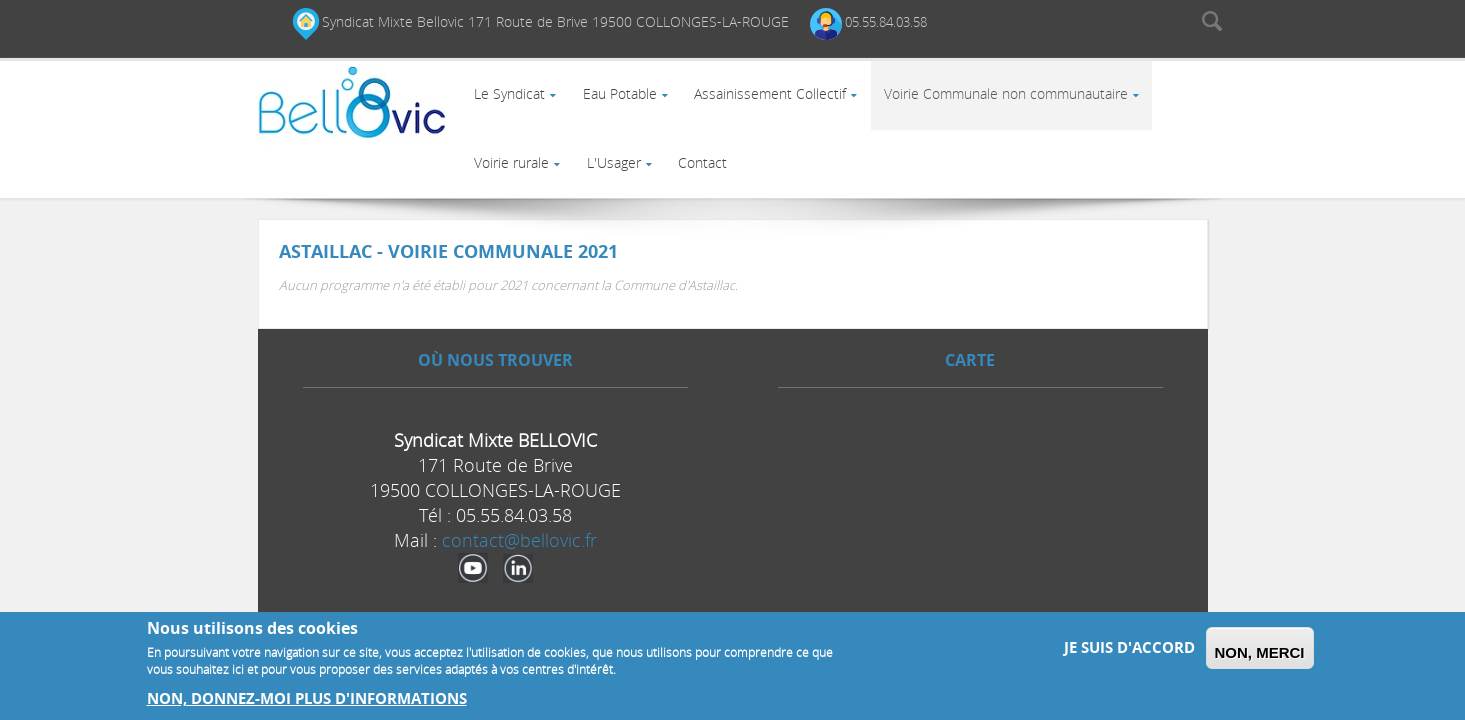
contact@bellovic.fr (519, 567)
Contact (714, 182)
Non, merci (1260, 652)
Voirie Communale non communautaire (1022, 100)
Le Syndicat (512, 100)
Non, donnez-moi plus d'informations (307, 698)
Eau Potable (627, 100)
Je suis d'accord (1129, 647)
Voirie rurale (514, 182)
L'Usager (621, 182)
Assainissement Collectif (782, 100)
